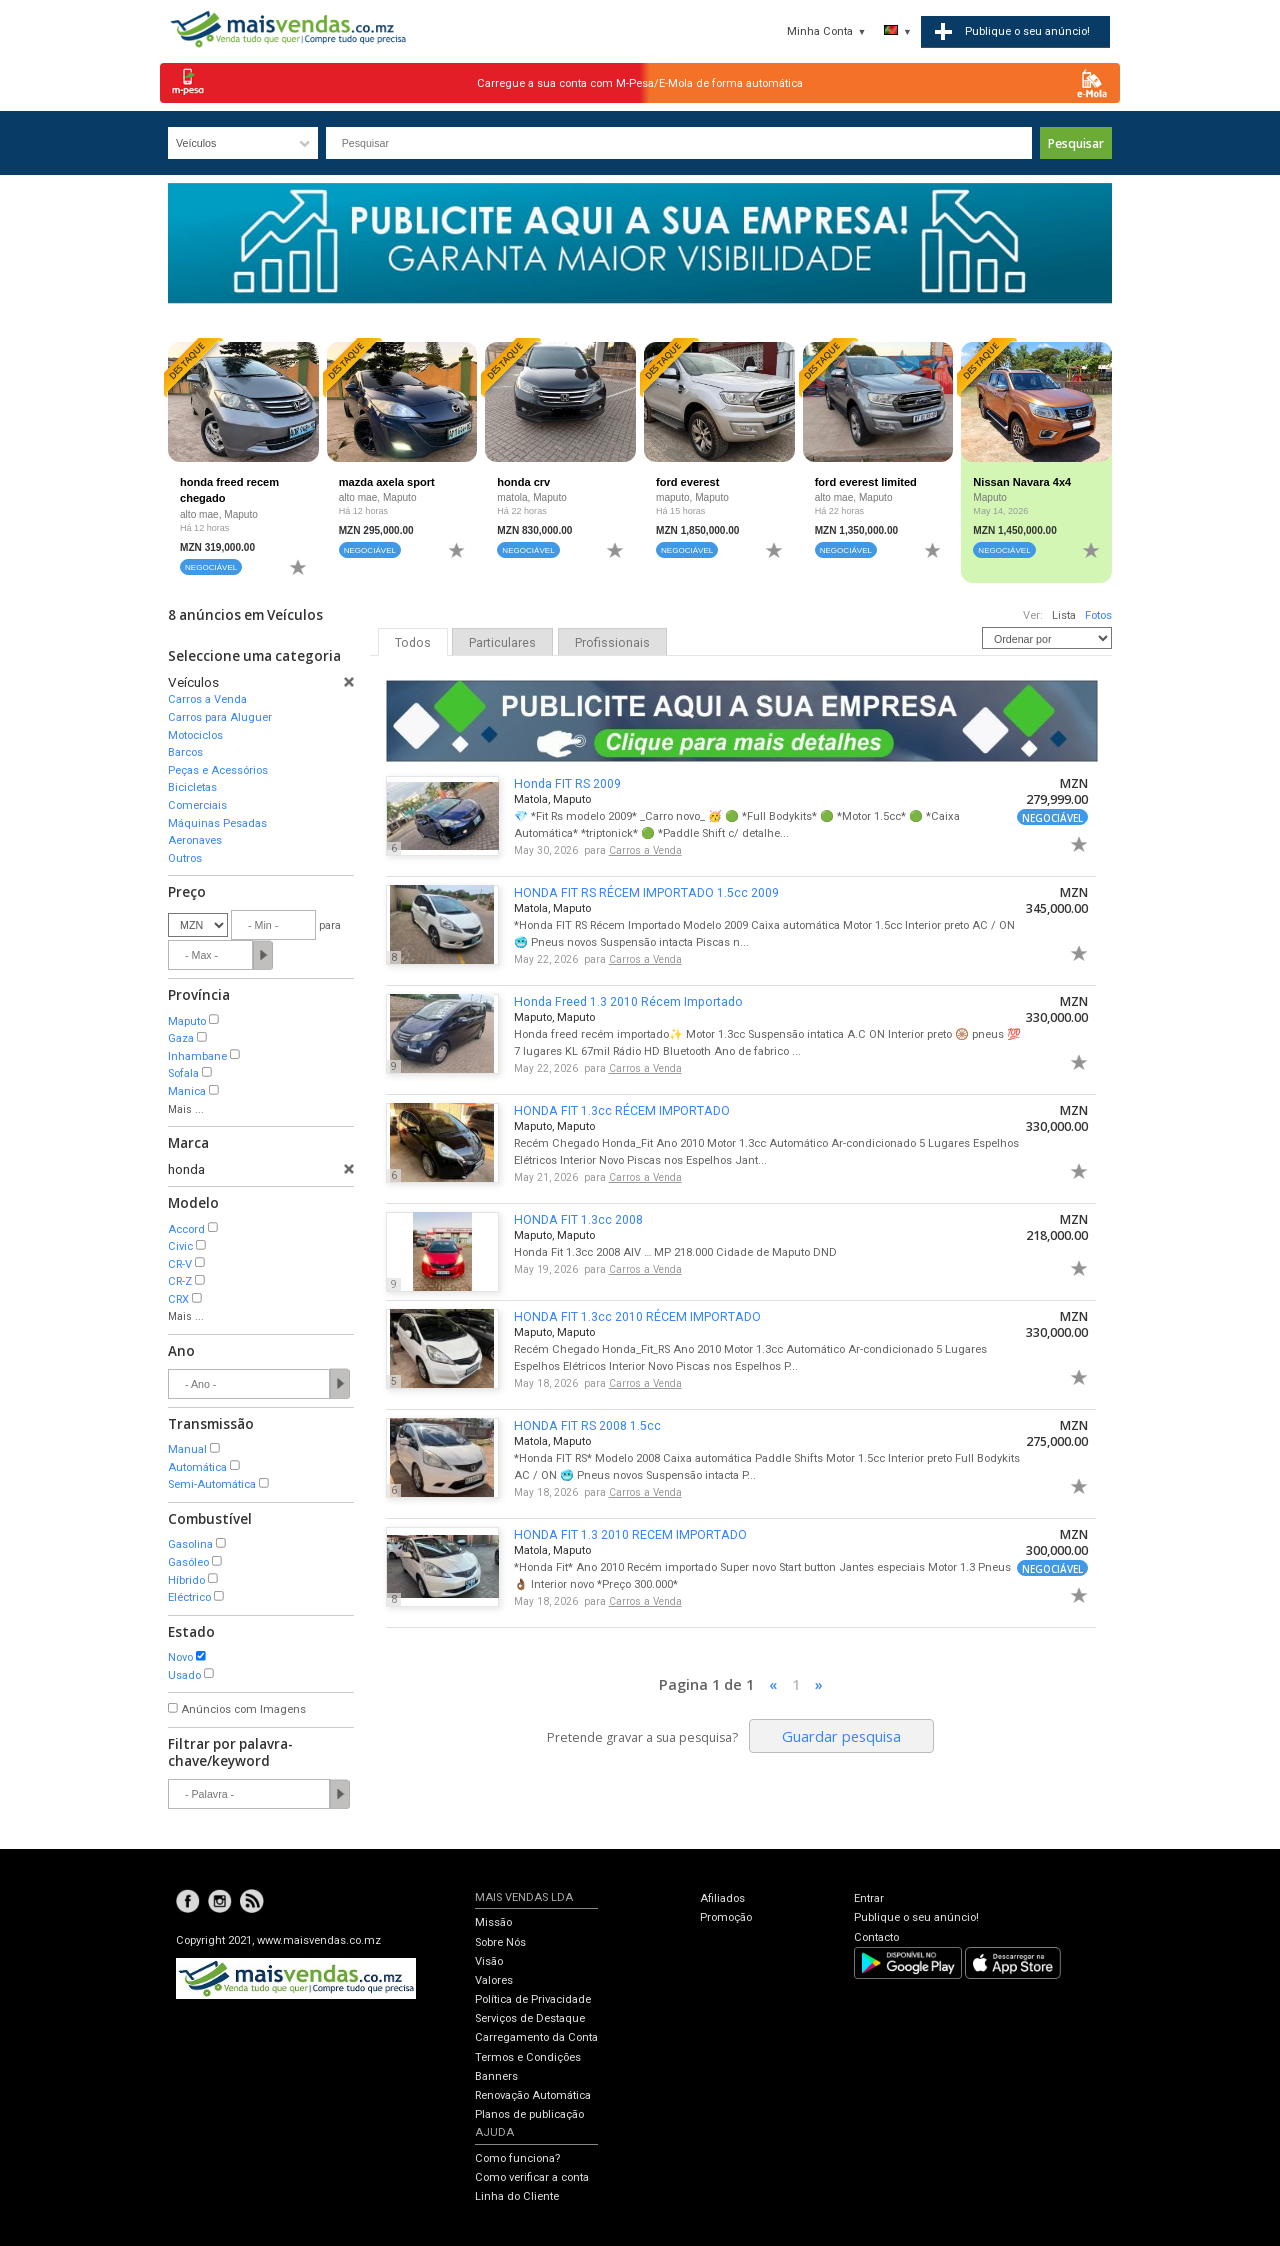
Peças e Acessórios (218, 770)
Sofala (183, 1073)
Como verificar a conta (532, 2177)
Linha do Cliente (517, 2196)
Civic (180, 1246)
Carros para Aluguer (220, 717)
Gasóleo (188, 1562)
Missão (493, 1922)
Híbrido (186, 1580)
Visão (489, 1961)
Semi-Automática (212, 1484)
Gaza (181, 1038)
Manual (187, 1449)
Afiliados (722, 1898)
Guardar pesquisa (841, 1736)
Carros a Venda (207, 699)
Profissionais (612, 643)
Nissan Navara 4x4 (1022, 482)
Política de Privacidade (533, 1999)
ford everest (687, 482)
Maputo (187, 1021)
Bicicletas (192, 787)
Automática (197, 1467)
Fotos (1098, 615)
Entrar (869, 1898)
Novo (180, 1657)
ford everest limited (866, 482)
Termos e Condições (528, 2057)
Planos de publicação (529, 2114)
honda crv (523, 482)
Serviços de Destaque (530, 2018)
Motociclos (195, 735)
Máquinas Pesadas (217, 823)
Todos (413, 643)
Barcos (185, 752)
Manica (187, 1091)
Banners (496, 2076)
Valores (494, 1980)
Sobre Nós (500, 1942)
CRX (178, 1299)
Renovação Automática (533, 2095)
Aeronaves (195, 840)
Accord (186, 1229)
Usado (184, 1675)
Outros (185, 858)
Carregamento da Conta (536, 2037)
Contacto (876, 1937)
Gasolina (190, 1544)
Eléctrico (189, 1597)
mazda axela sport (387, 482)
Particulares (502, 643)
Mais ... (186, 1109)
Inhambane (197, 1056)
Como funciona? (517, 2158)
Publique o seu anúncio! (916, 1917)
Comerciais (197, 805)
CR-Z (180, 1281)
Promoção (726, 1917)
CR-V (180, 1264)
